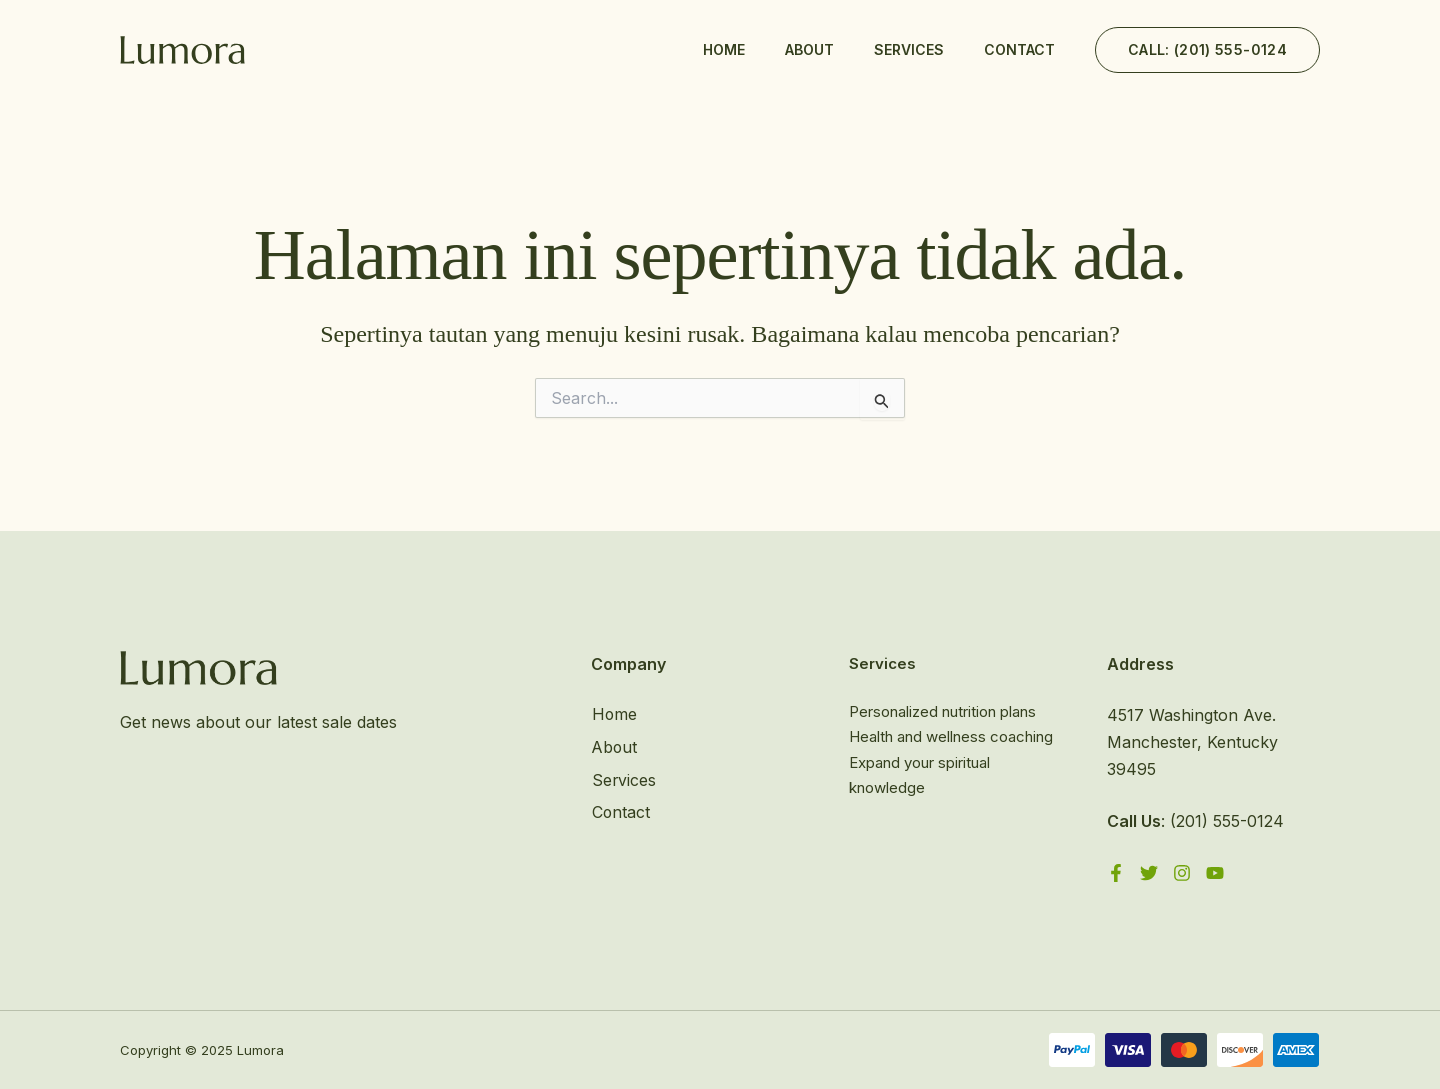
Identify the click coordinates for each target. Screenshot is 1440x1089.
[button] (1207, 50)
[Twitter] (1149, 873)
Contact (1019, 49)
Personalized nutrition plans (942, 711)
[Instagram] (1182, 873)
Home (724, 49)
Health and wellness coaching (951, 736)
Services (909, 49)
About (809, 49)
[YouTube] (1215, 873)
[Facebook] (1116, 873)
